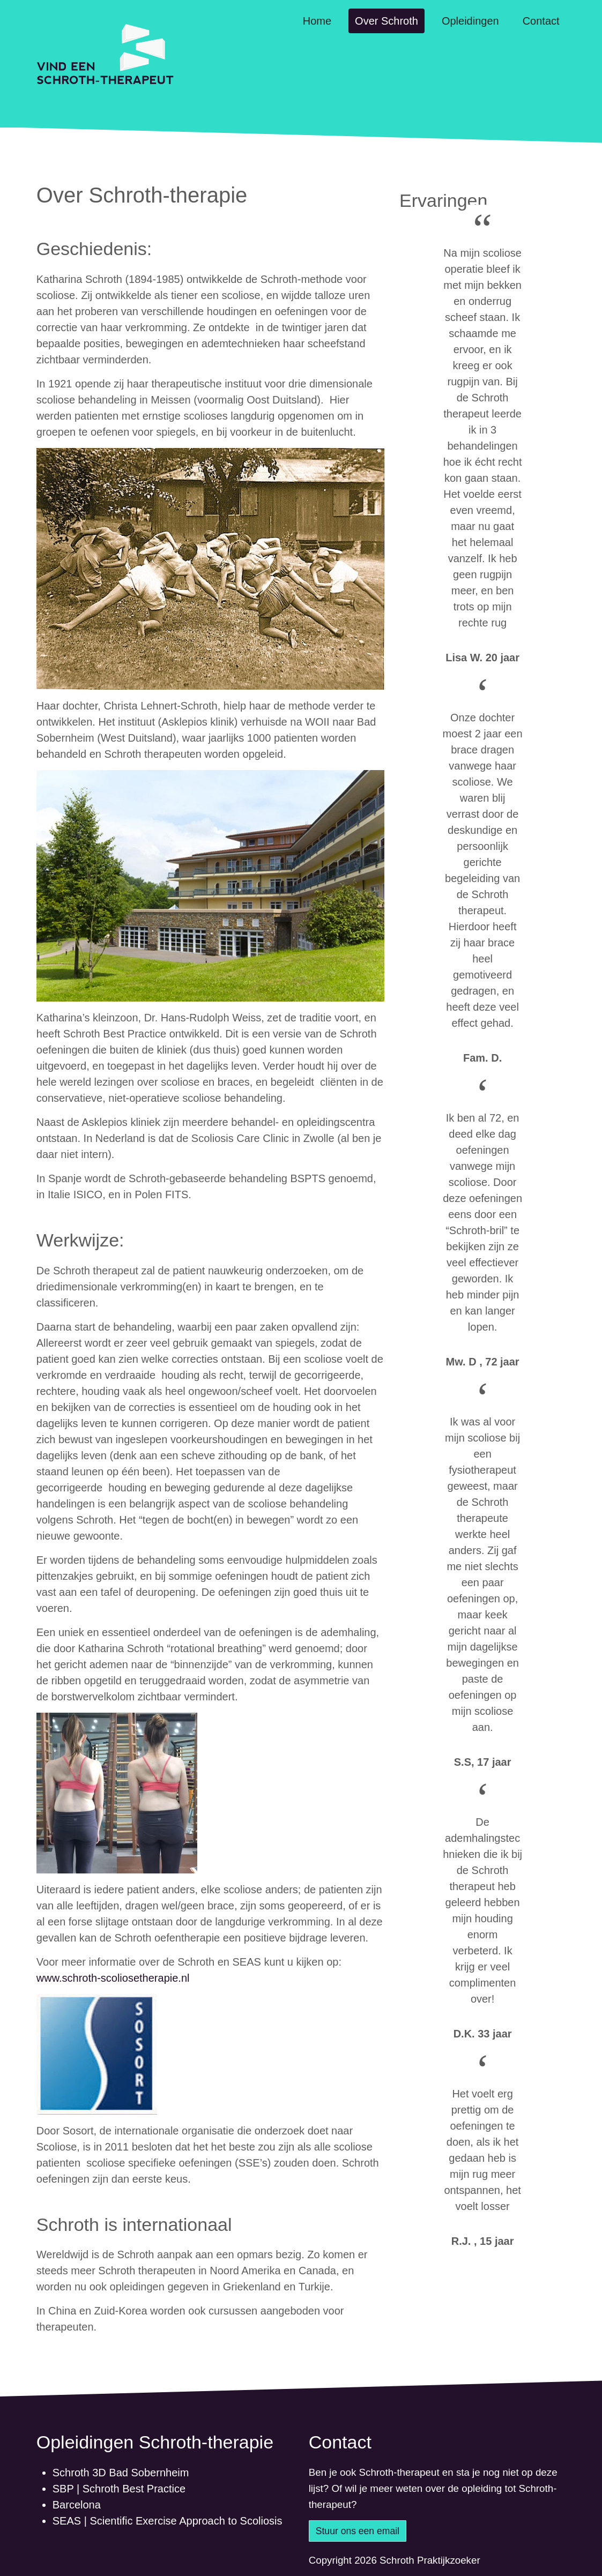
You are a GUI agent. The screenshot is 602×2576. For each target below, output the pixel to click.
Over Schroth (386, 21)
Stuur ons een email (357, 2531)
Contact (541, 21)
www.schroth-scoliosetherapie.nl (113, 1978)
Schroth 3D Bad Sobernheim (121, 2472)
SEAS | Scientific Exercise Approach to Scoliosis (168, 2521)
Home (317, 21)
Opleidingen (470, 21)
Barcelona (77, 2505)
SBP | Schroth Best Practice (119, 2489)
